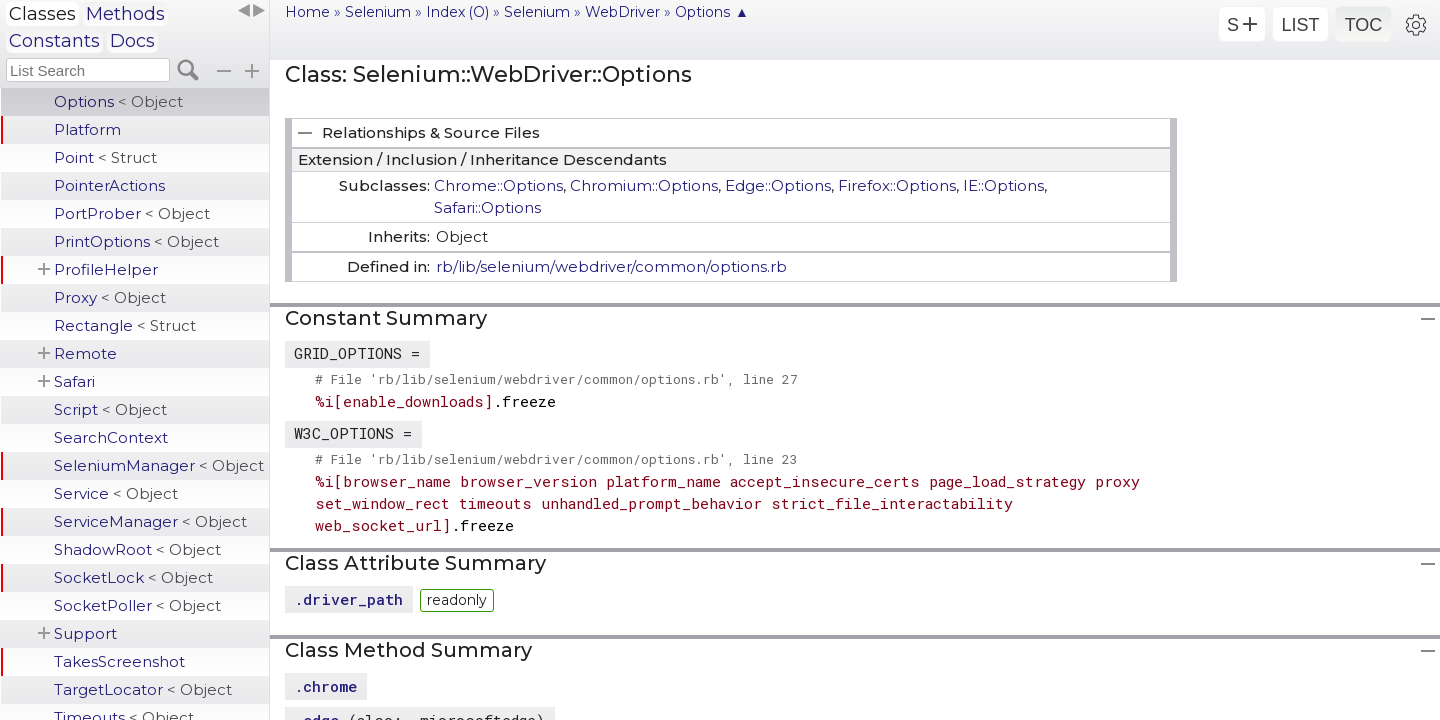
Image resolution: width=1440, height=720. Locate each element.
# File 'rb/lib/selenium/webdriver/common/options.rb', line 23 (556, 459)
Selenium (378, 12)
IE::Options (1003, 185)
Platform (87, 129)
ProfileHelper (106, 269)
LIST (1300, 25)
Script (110, 409)
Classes (42, 14)
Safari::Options (487, 207)
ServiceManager (150, 521)
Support (85, 633)
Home (307, 12)
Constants (54, 41)
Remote (85, 353)
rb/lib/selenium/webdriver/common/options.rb (611, 266)
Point (105, 157)
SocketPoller (137, 605)
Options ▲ (712, 12)
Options (118, 101)
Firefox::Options (897, 185)
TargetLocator (143, 689)
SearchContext (111, 437)
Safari (74, 381)
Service (116, 493)
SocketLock (133, 577)
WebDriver (622, 12)
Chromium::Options (644, 185)
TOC (1364, 25)
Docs (132, 41)
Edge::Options (778, 185)
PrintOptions (136, 241)
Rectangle (125, 325)
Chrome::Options (498, 185)
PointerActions (109, 185)
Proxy (110, 297)
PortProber (132, 213)
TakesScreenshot (119, 661)
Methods (125, 14)
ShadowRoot (137, 549)
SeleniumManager (159, 465)
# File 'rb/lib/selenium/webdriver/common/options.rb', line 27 (556, 379)
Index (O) (457, 12)
